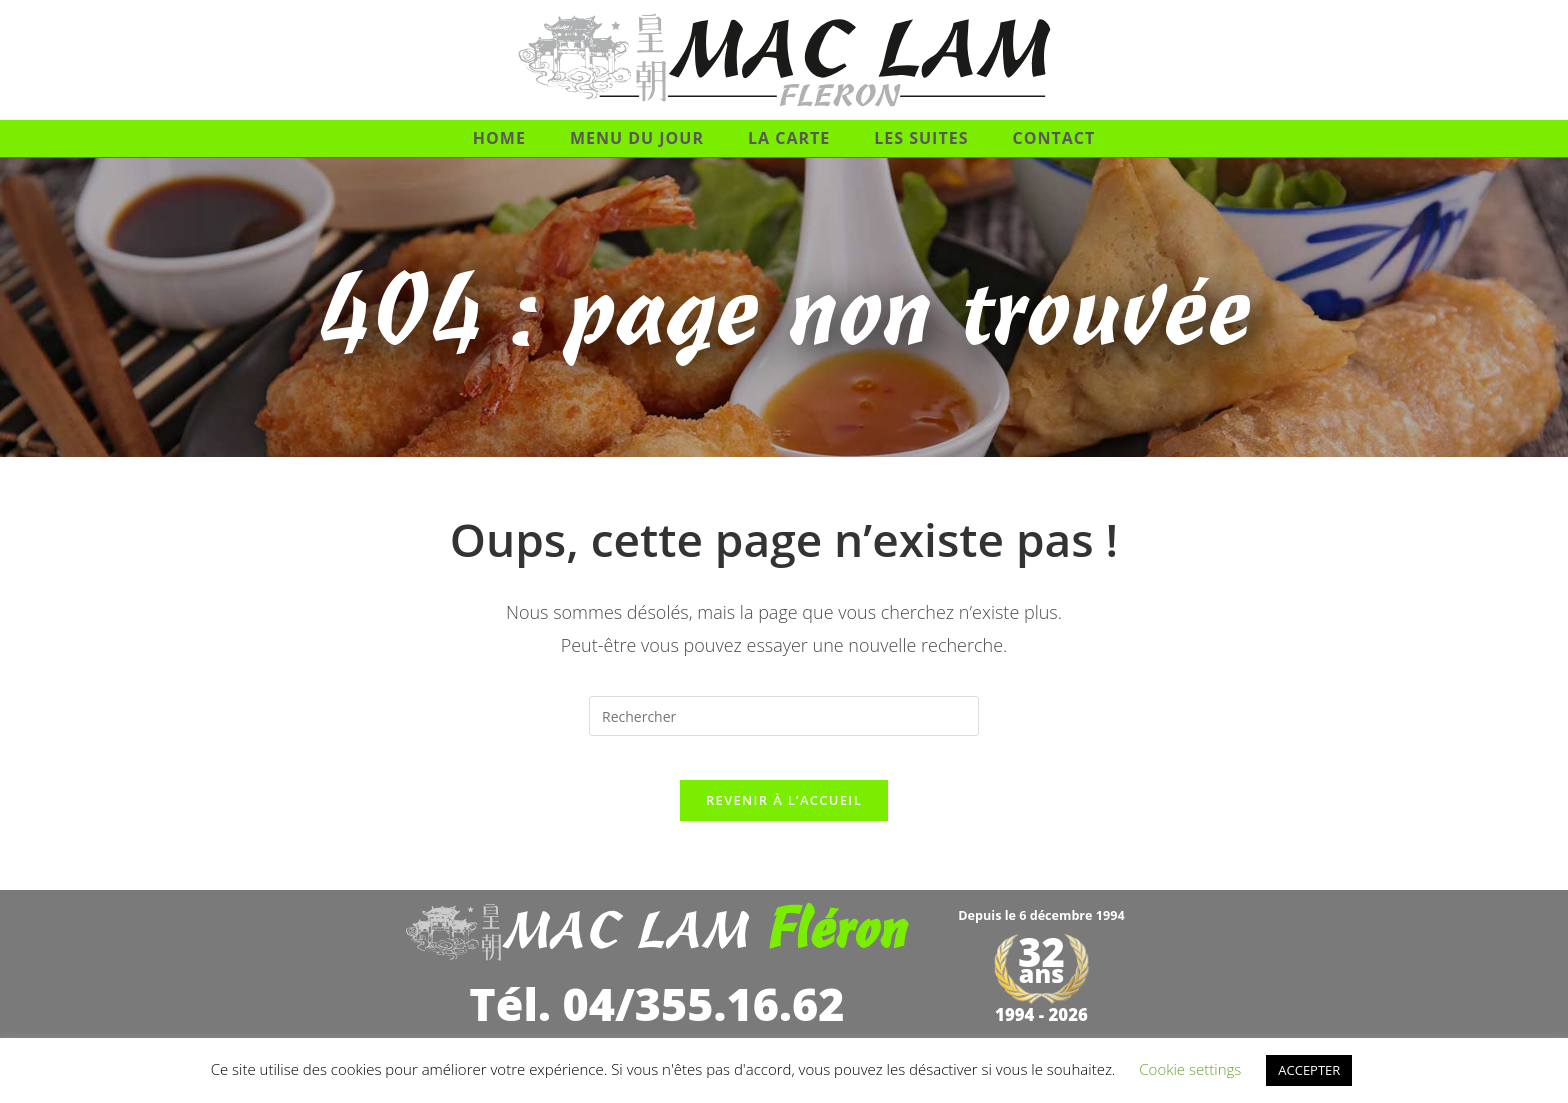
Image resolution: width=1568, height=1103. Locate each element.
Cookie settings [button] (1190, 1069)
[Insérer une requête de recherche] (784, 716)
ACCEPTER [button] (1309, 1070)
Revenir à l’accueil (784, 817)
